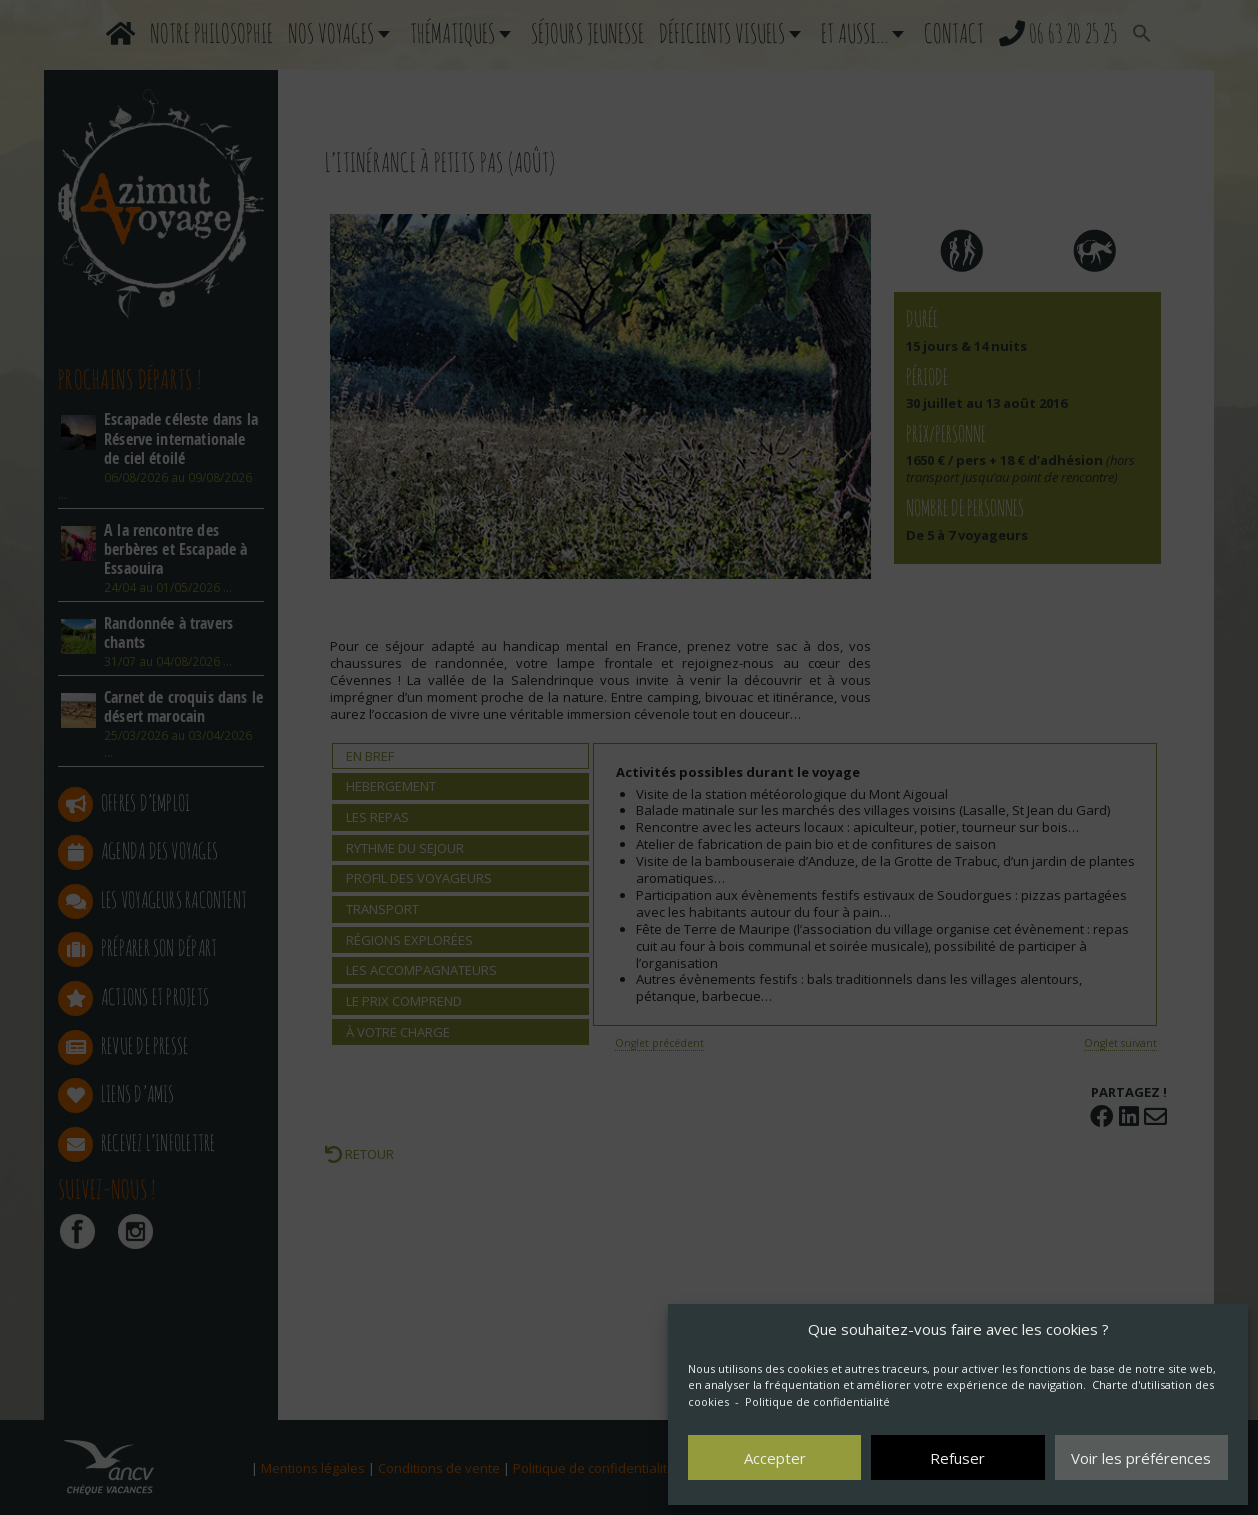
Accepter (775, 1458)
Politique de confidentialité (817, 1401)
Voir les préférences (1141, 1458)
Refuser (957, 1458)
